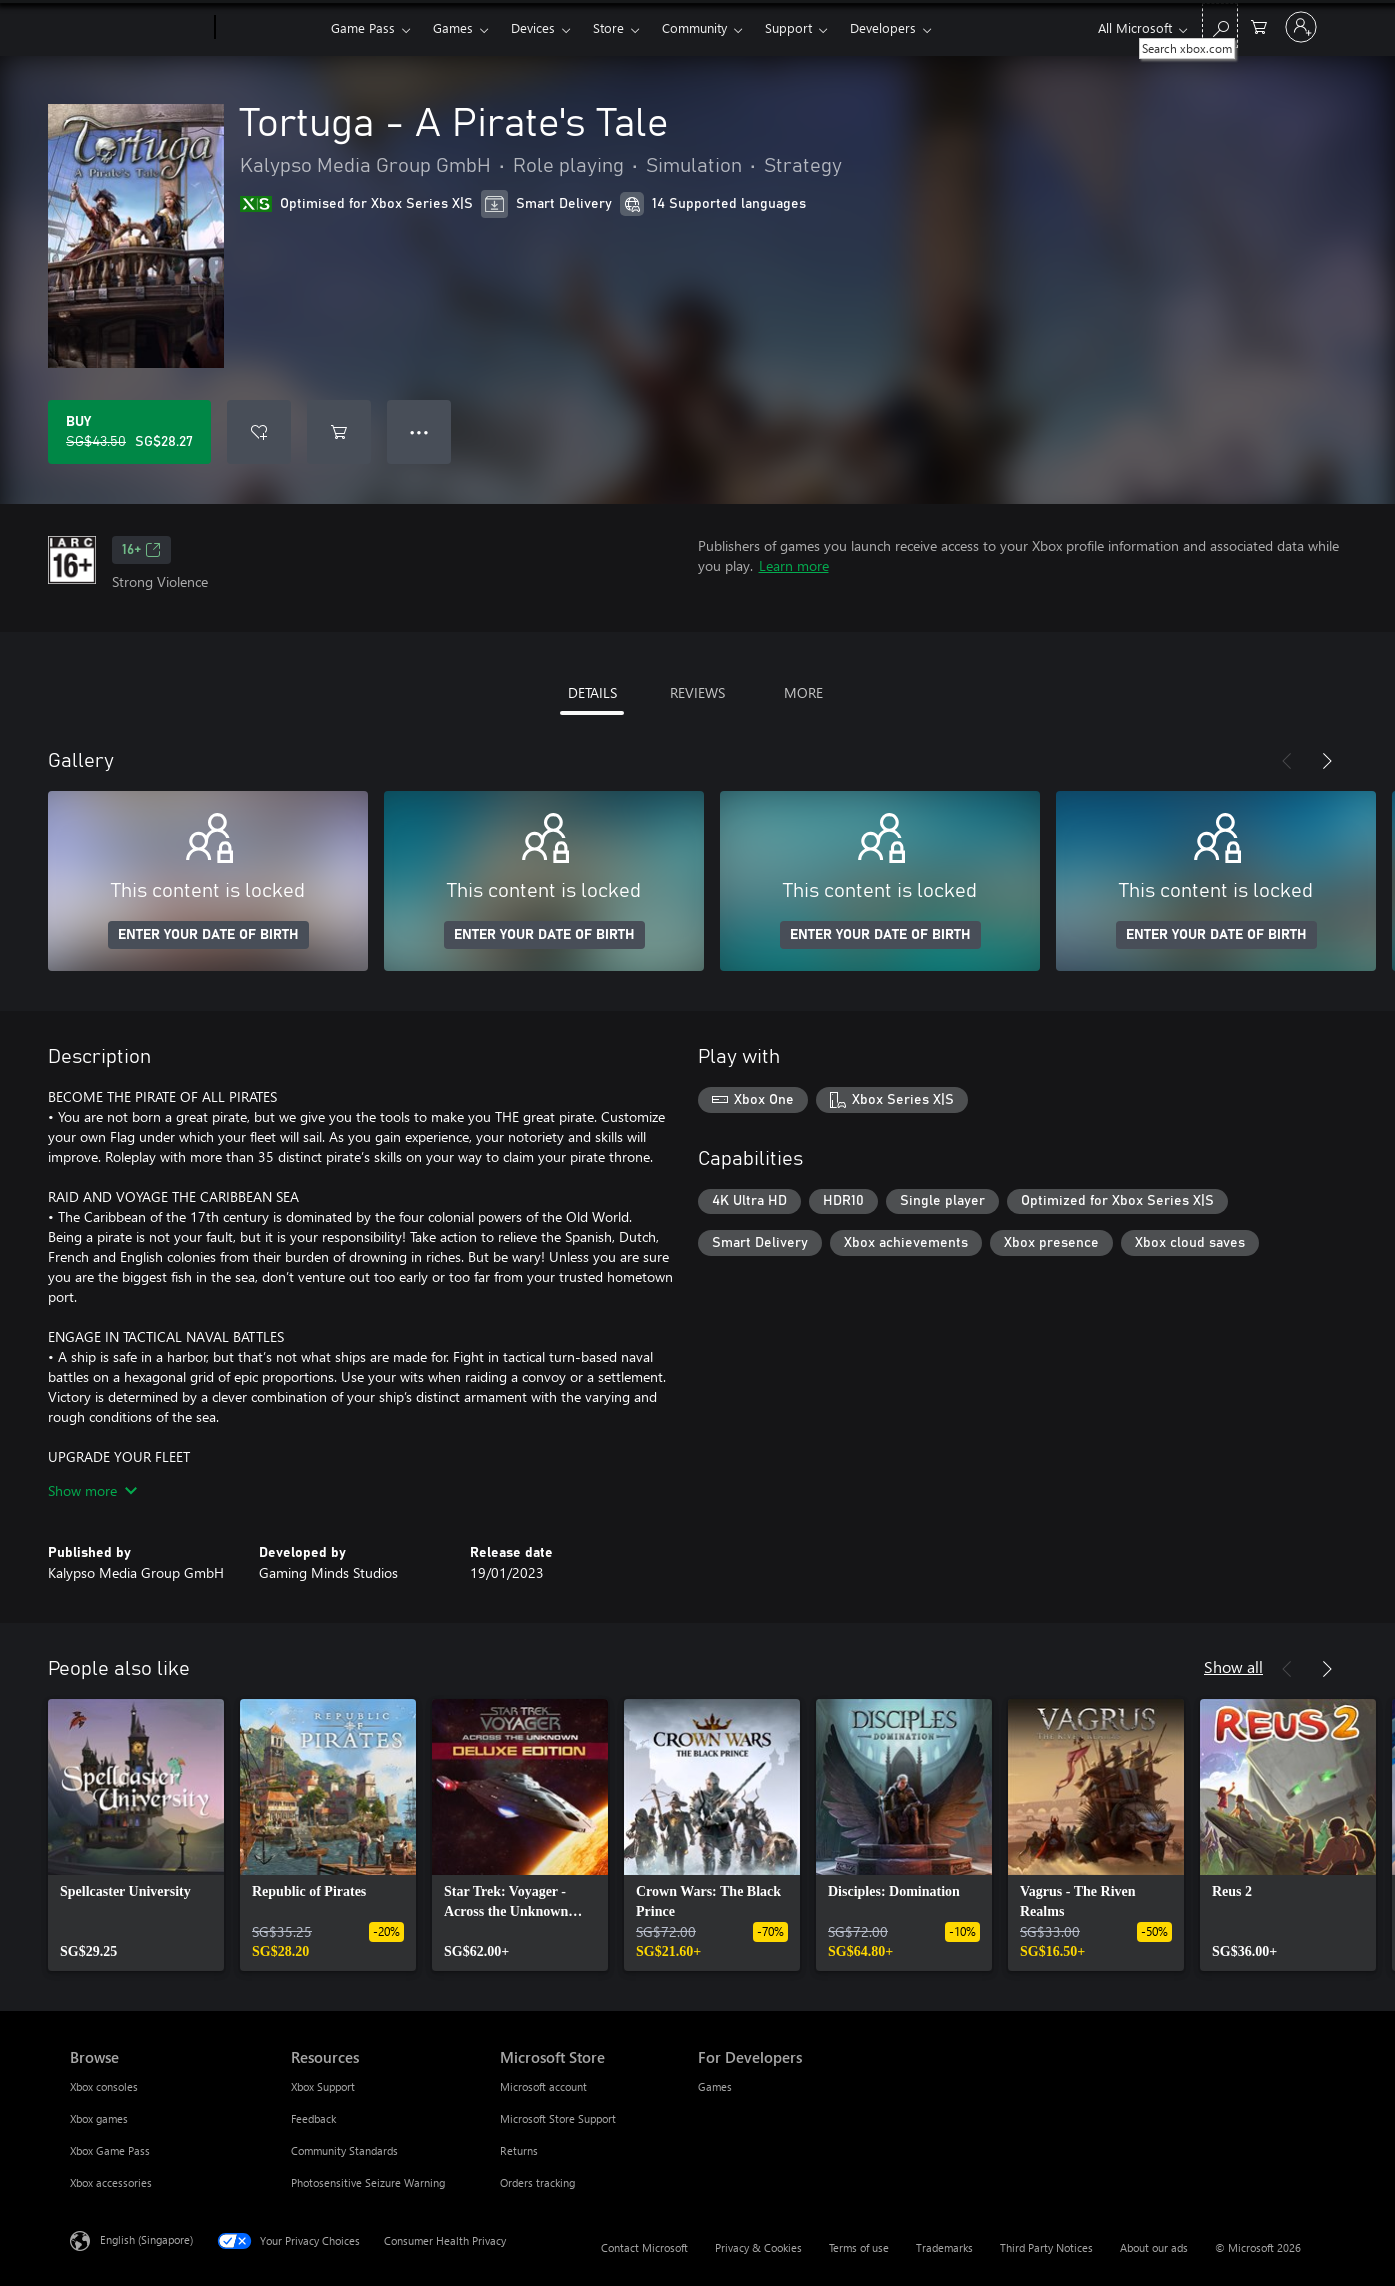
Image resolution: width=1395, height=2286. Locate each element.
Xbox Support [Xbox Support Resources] (323, 2086)
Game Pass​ (363, 27)
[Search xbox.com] (1220, 25)
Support (788, 27)
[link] (136, 1835)
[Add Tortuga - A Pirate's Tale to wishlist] (259, 432)
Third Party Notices (1046, 2247)
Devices (533, 27)
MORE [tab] (803, 692)
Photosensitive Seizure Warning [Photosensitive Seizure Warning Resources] (368, 2182)
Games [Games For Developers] (715, 2086)
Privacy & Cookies (758, 2247)
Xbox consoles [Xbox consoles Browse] (104, 2086)
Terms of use (859, 2247)
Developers (883, 27)
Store (608, 27)
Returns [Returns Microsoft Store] (519, 2150)
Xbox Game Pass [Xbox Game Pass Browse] (110, 2150)
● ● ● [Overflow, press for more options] (419, 431)
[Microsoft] (138, 28)
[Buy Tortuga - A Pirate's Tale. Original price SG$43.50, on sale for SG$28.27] (129, 432)
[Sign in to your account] (1301, 27)
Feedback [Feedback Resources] (313, 2118)
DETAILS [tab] (592, 692)
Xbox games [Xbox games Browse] (99, 2118)
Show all (1233, 1666)
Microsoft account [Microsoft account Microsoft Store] (543, 2086)
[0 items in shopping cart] (1259, 25)
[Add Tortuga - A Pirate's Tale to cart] (339, 432)
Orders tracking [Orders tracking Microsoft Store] (537, 2182)
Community (694, 27)
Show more (92, 1490)
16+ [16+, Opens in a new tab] (141, 550)
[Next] (1327, 761)
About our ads (1154, 2247)
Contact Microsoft (644, 2247)
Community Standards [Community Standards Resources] (344, 2150)
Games (453, 27)
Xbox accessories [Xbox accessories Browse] (111, 2182)
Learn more (794, 565)
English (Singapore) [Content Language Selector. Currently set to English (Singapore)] (146, 2239)
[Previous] (1287, 761)
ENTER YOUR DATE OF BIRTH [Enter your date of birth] (208, 935)
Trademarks (944, 2247)
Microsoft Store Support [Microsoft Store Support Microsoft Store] (558, 2118)
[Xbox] (270, 28)
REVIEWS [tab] (697, 692)
